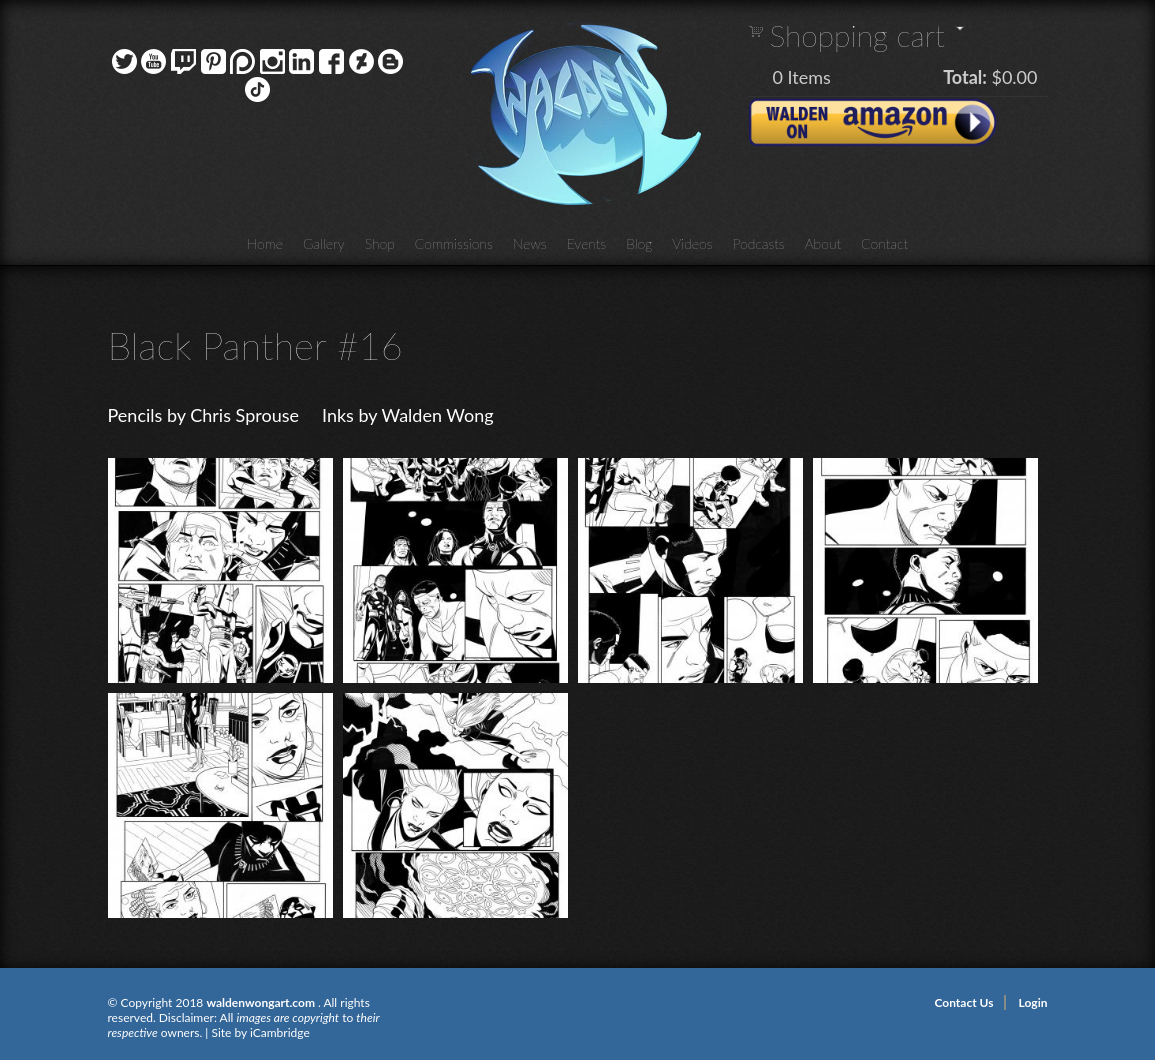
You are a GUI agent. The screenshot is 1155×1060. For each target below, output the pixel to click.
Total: (965, 77)
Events (587, 243)
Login (1033, 1002)
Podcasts (759, 243)
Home (265, 243)
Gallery (324, 243)
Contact (884, 243)
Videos (692, 243)
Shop (380, 243)
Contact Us (963, 1002)
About (823, 243)
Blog (639, 243)
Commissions (454, 243)
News (530, 243)
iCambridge (280, 1032)
